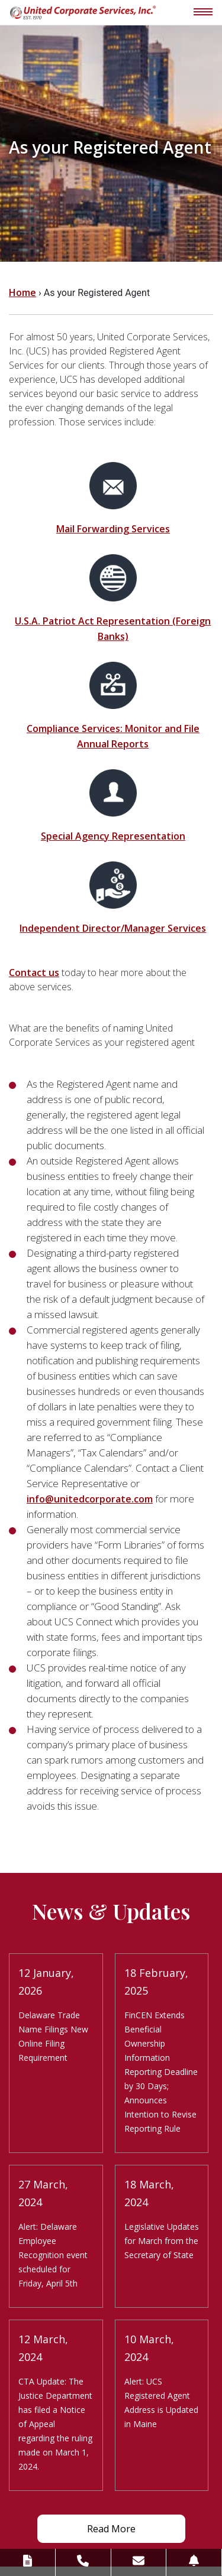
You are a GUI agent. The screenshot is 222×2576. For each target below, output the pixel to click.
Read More (111, 2528)
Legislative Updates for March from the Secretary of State (161, 2240)
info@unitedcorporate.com (90, 1498)
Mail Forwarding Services (113, 528)
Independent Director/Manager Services (113, 928)
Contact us (34, 972)
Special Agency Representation (113, 836)
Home (22, 292)
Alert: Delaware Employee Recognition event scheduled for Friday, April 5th (53, 2255)
